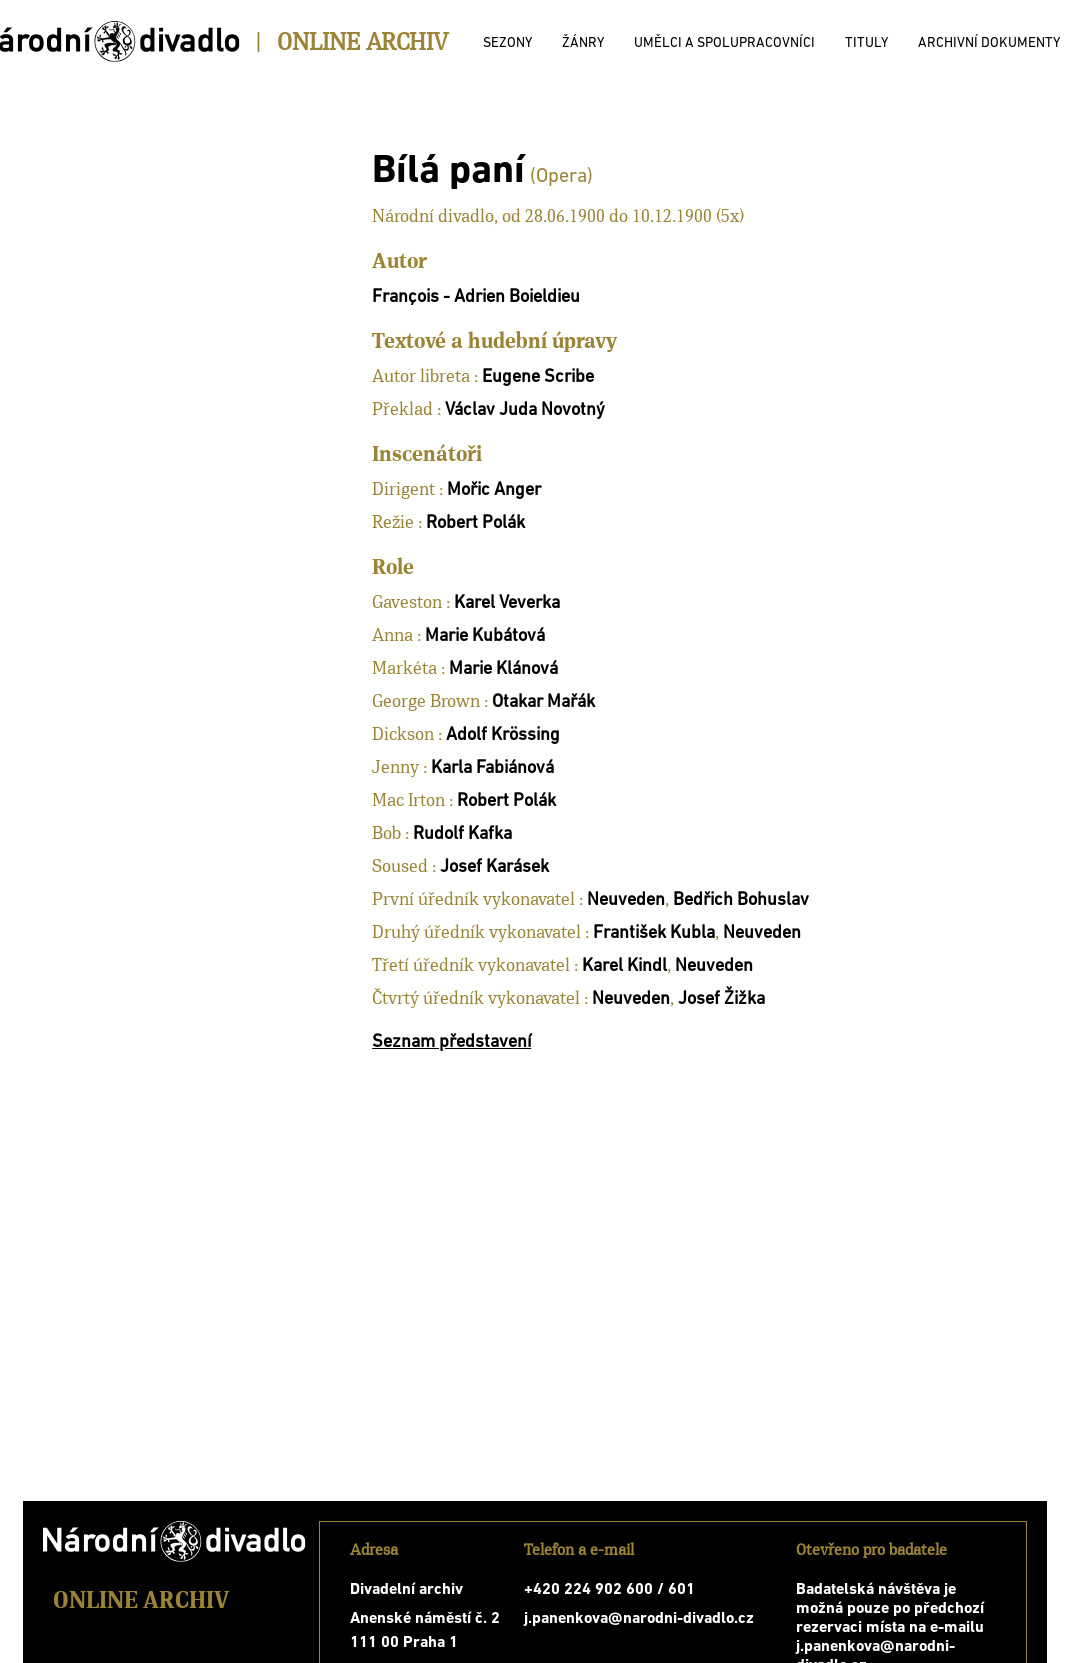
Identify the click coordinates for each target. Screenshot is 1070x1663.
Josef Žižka (721, 999)
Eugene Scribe (538, 377)
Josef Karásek (494, 867)
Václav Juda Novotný (525, 410)
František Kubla (654, 933)
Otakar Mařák (543, 702)
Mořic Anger (494, 490)
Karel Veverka (507, 603)
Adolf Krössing (503, 735)
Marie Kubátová (485, 636)
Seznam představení (451, 1042)
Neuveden (626, 900)
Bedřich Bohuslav (741, 900)
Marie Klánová (503, 669)
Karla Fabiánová (492, 768)
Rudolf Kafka (462, 834)
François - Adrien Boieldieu (476, 297)
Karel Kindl (624, 966)
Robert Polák (475, 523)
